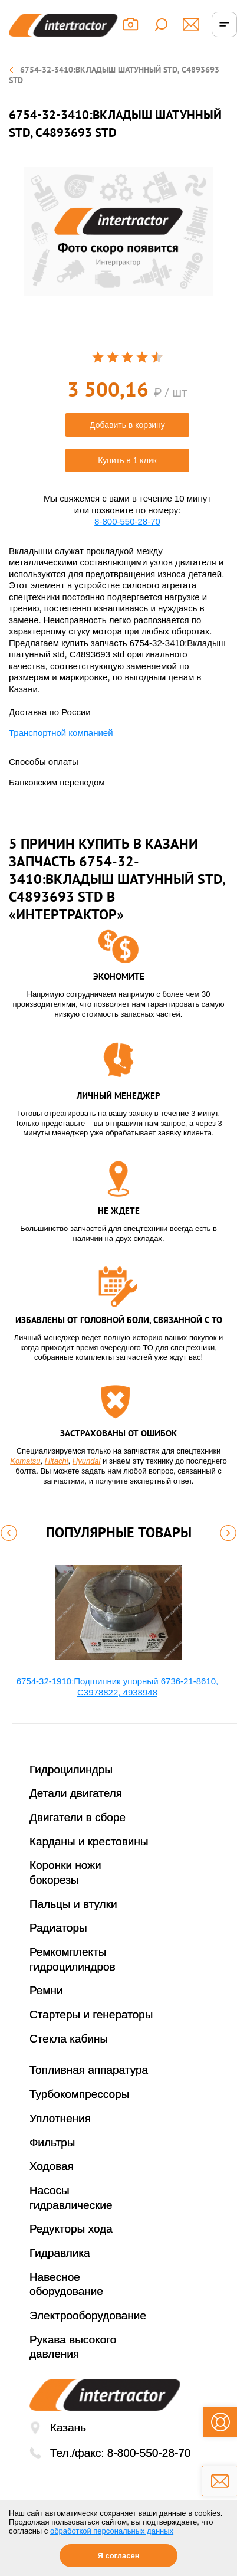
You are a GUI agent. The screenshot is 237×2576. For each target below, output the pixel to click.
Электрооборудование (87, 2315)
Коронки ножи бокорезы (65, 1872)
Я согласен (118, 2555)
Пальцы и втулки (73, 1904)
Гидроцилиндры (71, 1769)
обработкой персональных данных (111, 2530)
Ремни (46, 1990)
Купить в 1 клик (127, 460)
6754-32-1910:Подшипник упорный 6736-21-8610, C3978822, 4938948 (118, 1687)
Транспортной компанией (61, 733)
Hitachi (56, 1460)
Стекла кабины (68, 2038)
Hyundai (87, 1460)
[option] (118, 231)
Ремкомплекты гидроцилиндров (72, 1959)
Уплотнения (60, 2118)
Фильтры (52, 2142)
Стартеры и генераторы (91, 2014)
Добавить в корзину (127, 425)
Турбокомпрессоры (79, 2094)
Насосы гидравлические (71, 2197)
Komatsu (25, 1460)
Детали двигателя (75, 1793)
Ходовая (51, 2166)
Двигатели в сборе (77, 1817)
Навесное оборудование (66, 2284)
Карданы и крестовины (89, 1841)
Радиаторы (58, 1928)
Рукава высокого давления (72, 2347)
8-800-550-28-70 (127, 521)
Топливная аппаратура (88, 2070)
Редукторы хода (71, 2229)
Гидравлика (59, 2253)
